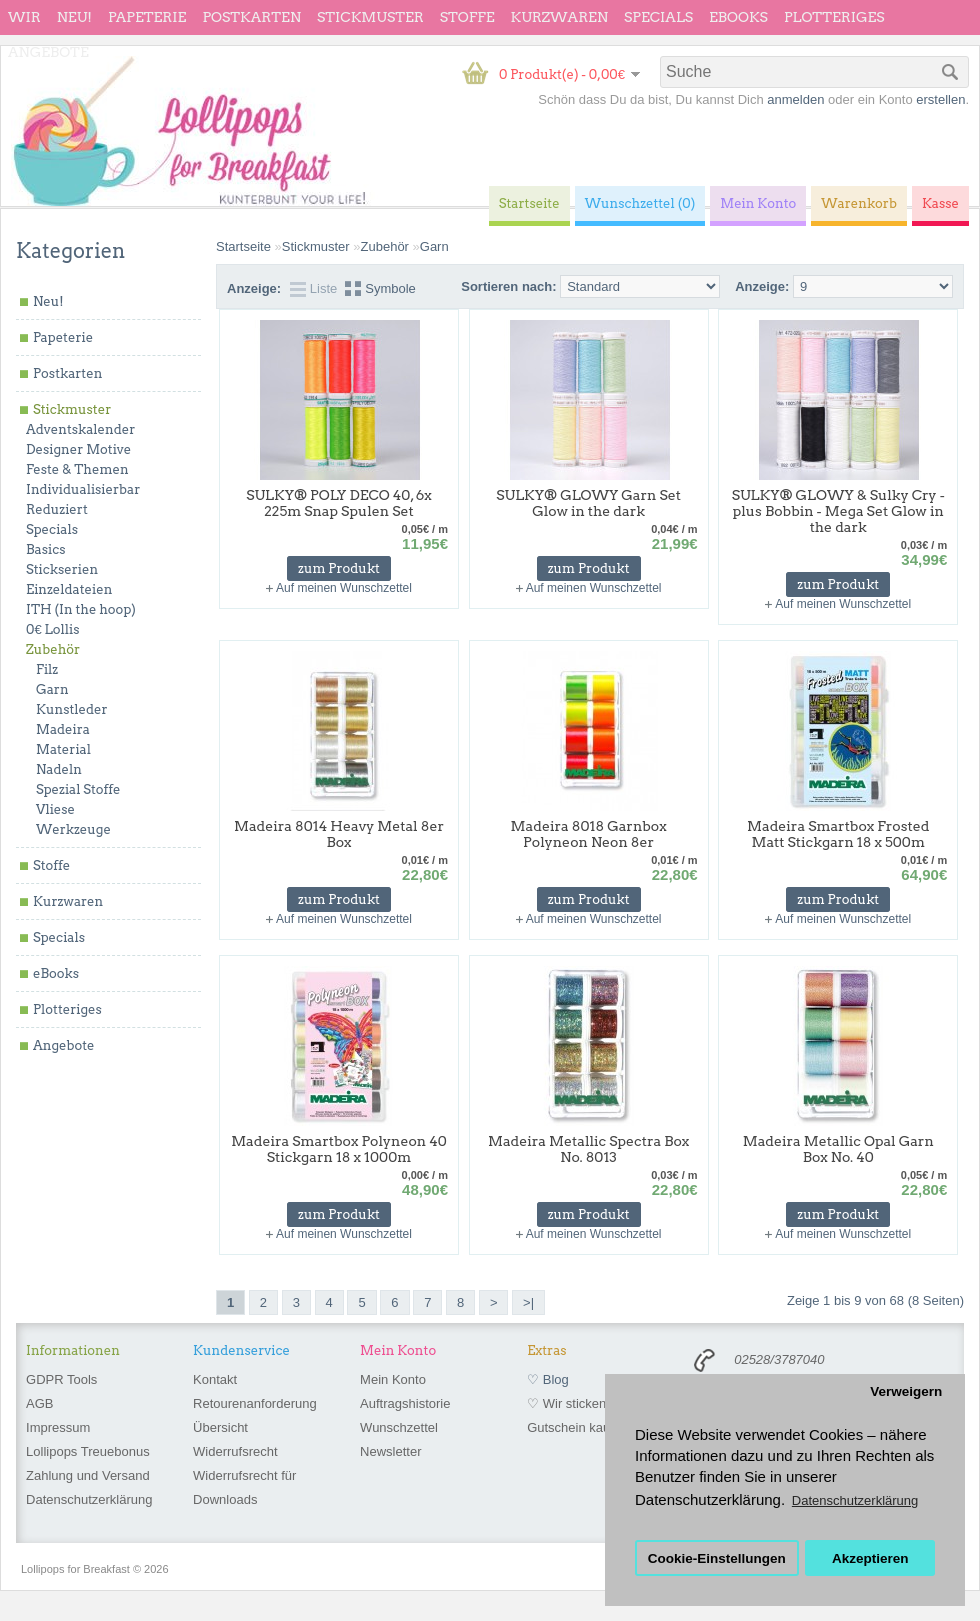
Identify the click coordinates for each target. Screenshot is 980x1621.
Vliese (55, 809)
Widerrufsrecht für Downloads (244, 1487)
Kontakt (215, 1379)
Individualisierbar (83, 489)
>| (528, 1302)
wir (24, 17)
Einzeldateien (69, 589)
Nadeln (59, 769)
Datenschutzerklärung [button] (855, 1500)
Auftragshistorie (405, 1403)
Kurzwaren (559, 17)
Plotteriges (834, 17)
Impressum (58, 1427)
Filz (47, 669)
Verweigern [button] (906, 1391)
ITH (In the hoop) (81, 609)
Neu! (74, 17)
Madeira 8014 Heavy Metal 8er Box (339, 834)
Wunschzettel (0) (640, 203)
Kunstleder (72, 709)
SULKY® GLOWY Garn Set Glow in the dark (588, 503)
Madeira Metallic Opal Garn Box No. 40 (838, 1149)
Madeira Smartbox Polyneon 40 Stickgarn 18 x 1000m (339, 1149)
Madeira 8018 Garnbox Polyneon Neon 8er (589, 834)
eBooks (738, 17)
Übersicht (220, 1427)
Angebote (48, 52)
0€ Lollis (52, 629)
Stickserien (62, 569)
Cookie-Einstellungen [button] (717, 1558)
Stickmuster (370, 17)
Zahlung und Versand (88, 1475)
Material (63, 749)
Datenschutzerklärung (89, 1499)
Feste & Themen (77, 469)
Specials (658, 17)
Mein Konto (393, 1379)
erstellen (940, 99)
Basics (46, 549)
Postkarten (251, 17)
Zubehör (53, 649)
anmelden (795, 99)
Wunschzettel (399, 1427)
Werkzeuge (73, 829)
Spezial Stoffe (78, 789)
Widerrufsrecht (235, 1451)
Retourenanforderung (255, 1403)
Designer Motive (78, 449)
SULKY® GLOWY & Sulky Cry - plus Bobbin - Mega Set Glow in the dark (838, 511)
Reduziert (57, 509)
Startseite (243, 246)
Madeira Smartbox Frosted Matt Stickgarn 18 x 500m (838, 834)
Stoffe (467, 17)
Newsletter (390, 1451)
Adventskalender (80, 429)
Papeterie (147, 17)
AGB (39, 1403)
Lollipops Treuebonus (88, 1451)
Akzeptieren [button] (870, 1558)
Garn (52, 689)
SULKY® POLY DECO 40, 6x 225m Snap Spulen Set (339, 503)
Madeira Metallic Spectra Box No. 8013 (588, 1149)
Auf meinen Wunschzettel (344, 588)
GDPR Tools (61, 1379)
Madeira (63, 729)
